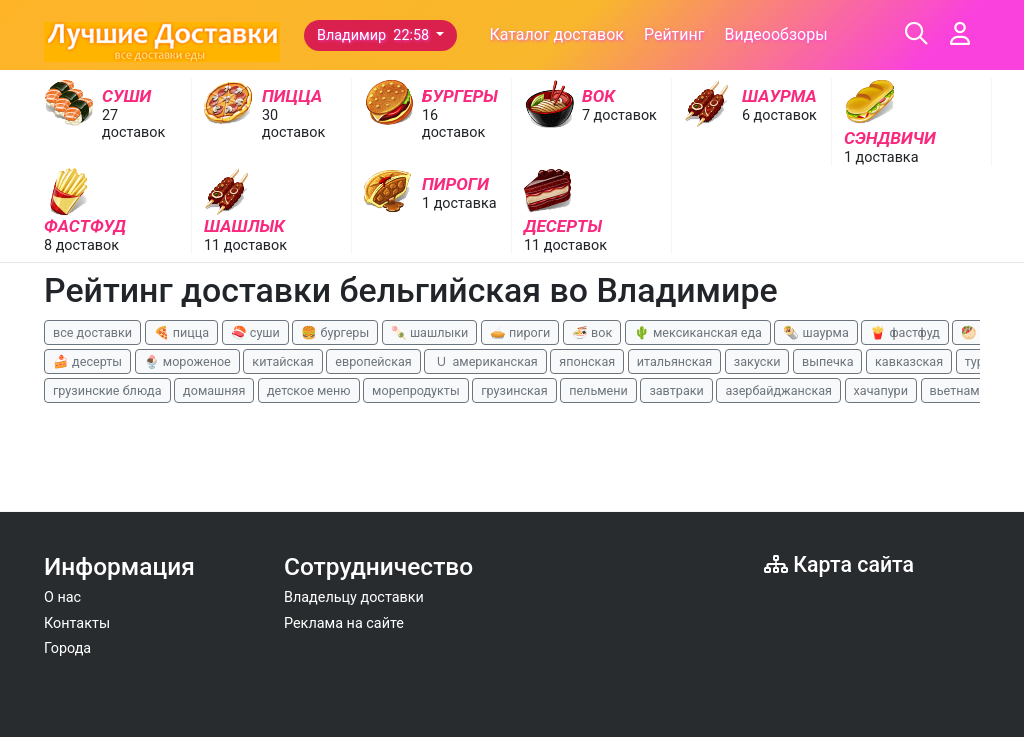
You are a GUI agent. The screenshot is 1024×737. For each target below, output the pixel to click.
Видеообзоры (775, 34)
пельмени (598, 390)
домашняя (214, 390)
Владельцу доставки (354, 597)
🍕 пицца (181, 332)
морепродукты (416, 390)
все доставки (92, 332)
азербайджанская (778, 390)
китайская (282, 361)
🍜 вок (592, 332)
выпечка (827, 361)
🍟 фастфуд (905, 332)
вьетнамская (968, 390)
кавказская (909, 361)
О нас (62, 597)
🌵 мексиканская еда (698, 332)
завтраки (676, 390)
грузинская (514, 390)
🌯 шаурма (815, 332)
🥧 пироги (520, 332)
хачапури (881, 390)
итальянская (675, 361)
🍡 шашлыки (430, 332)
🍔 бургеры (335, 332)
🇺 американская (485, 361)
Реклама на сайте (344, 623)
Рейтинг (674, 34)
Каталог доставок (556, 34)
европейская (373, 361)
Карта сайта (839, 564)
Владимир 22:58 (375, 35)
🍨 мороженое (187, 361)
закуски (757, 361)
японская (587, 361)
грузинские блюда (107, 390)
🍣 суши (255, 332)
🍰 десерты (87, 361)
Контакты (77, 623)
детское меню (309, 390)
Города (67, 648)
